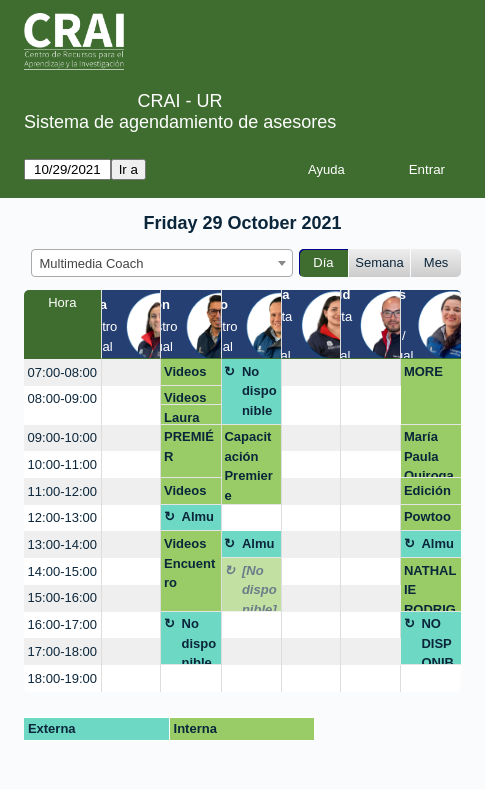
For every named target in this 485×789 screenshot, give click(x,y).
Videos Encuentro (189, 375)
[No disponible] (259, 587)
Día (323, 262)
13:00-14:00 (62, 544)
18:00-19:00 (62, 678)
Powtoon (427, 520)
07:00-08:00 (62, 372)
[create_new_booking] (131, 372)
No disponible (259, 391)
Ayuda (326, 169)
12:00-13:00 (62, 517)
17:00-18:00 (62, 651)
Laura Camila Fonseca (190, 417)
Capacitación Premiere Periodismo (249, 466)
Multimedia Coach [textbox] (92, 263)
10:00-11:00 (62, 464)
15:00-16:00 (62, 597)
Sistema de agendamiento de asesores (180, 122)
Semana (379, 262)
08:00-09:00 (62, 398)
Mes (436, 262)
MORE (423, 371)
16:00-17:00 (62, 624)
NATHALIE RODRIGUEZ (430, 587)
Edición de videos (427, 494)
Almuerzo (198, 520)
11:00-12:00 (62, 491)
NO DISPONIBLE (437, 640)
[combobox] (162, 263)
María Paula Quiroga (429, 453)
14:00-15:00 (62, 571)
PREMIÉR (189, 446)
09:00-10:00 (62, 437)
